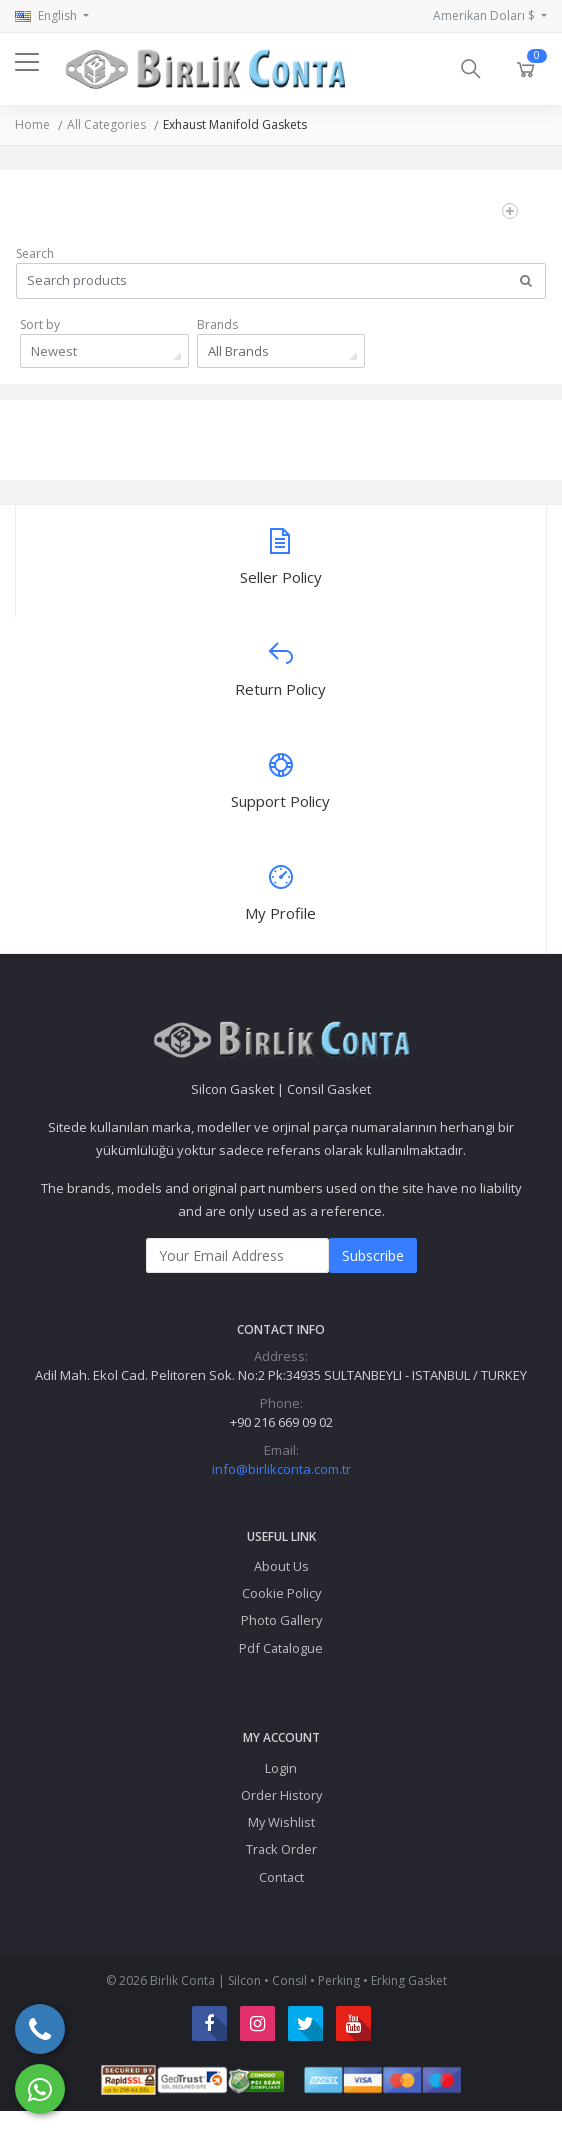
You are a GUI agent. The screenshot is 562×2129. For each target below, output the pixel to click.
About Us (281, 1566)
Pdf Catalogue (281, 1648)
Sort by (40, 324)
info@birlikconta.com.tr (281, 1469)
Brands (217, 324)
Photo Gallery (281, 1620)
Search (35, 253)
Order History (281, 1795)
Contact (281, 1877)
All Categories (106, 124)
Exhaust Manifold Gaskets (235, 124)
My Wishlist (281, 1822)
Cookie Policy (281, 1593)
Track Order (281, 1849)
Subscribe (373, 1255)
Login (281, 1768)
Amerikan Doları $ (485, 15)
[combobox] (104, 351)
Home (32, 124)
